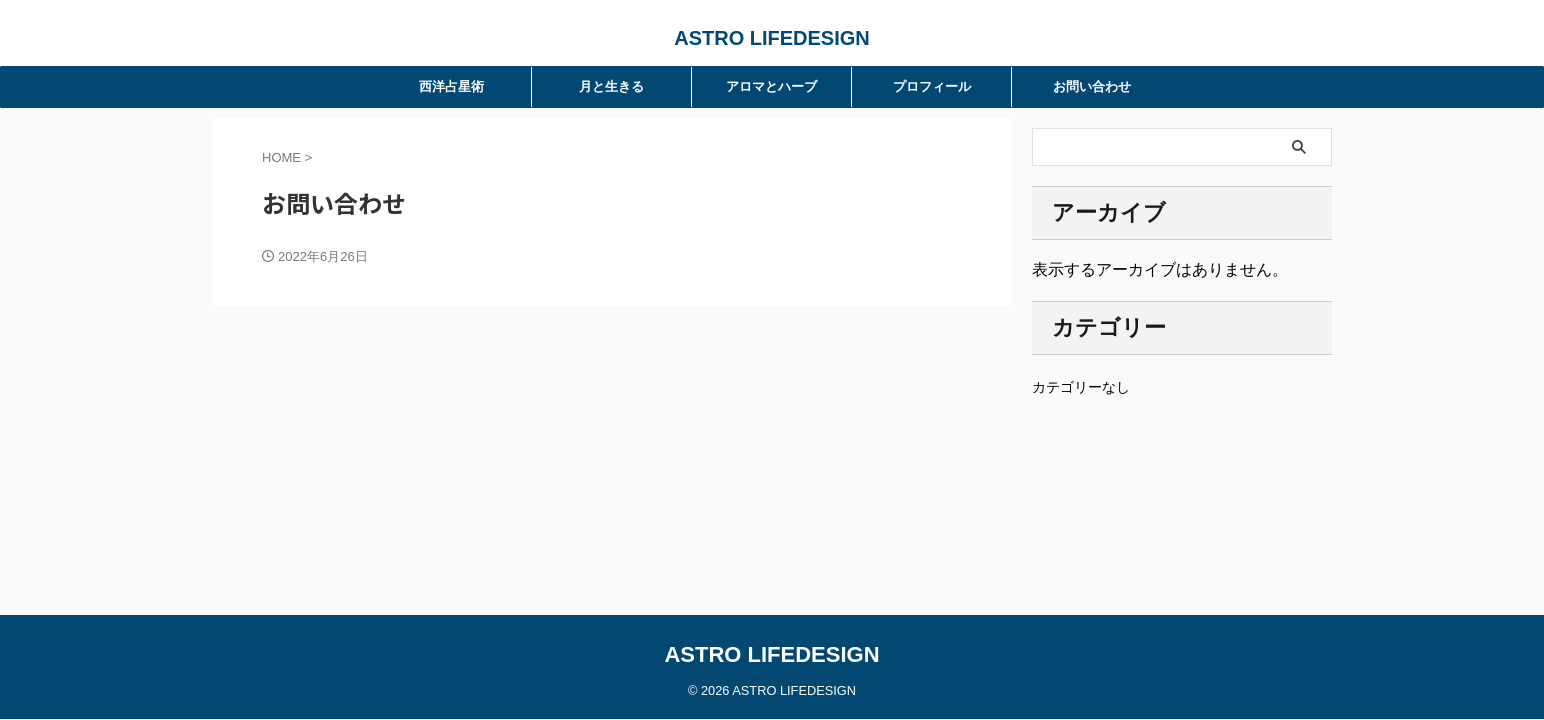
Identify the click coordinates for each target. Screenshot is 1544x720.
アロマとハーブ (771, 86)
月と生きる (611, 86)
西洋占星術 (451, 86)
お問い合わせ (1092, 86)
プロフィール (932, 86)
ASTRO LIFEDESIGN (772, 38)
